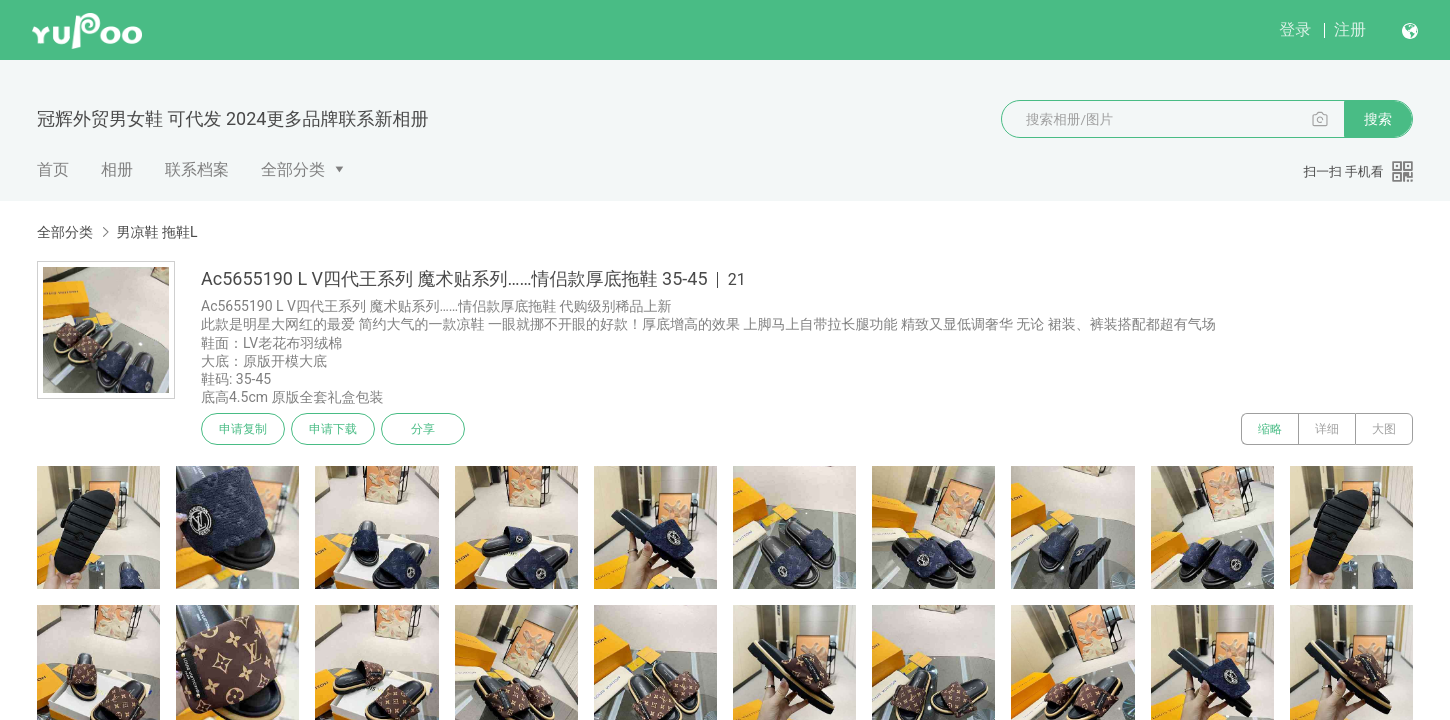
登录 (1295, 29)
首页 (53, 169)
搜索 (1378, 119)
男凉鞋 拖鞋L (156, 232)
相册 (117, 169)
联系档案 (197, 169)
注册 (1350, 29)
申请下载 (333, 429)
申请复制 (243, 429)
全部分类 (293, 169)
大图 (1384, 429)
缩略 (1270, 429)
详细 (1327, 429)
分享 (423, 429)
